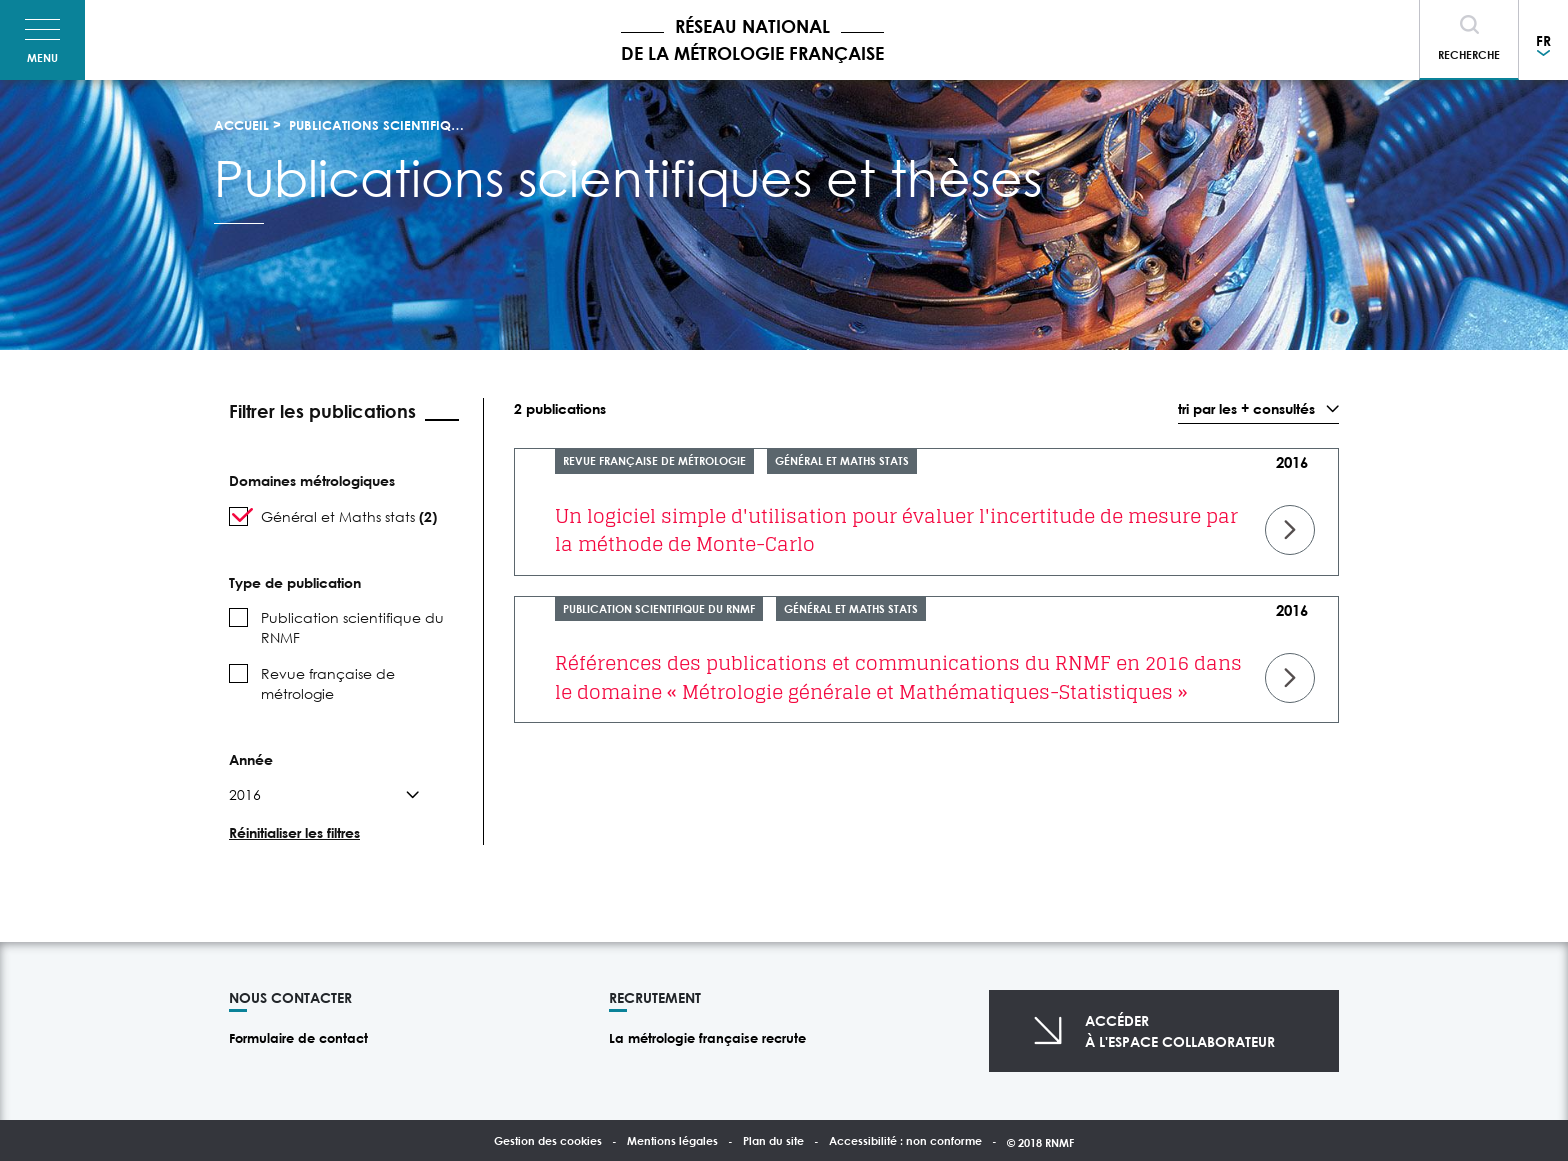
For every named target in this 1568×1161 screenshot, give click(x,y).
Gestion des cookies (548, 1140)
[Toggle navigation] (42, 40)
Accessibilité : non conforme (905, 1140)
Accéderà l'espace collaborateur (1180, 1031)
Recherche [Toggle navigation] (1469, 54)
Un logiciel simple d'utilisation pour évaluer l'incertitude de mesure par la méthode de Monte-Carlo (896, 530)
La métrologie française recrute (707, 1038)
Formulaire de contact (298, 1038)
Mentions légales (672, 1140)
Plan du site (773, 1140)
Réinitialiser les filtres (294, 832)
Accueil (241, 125)
